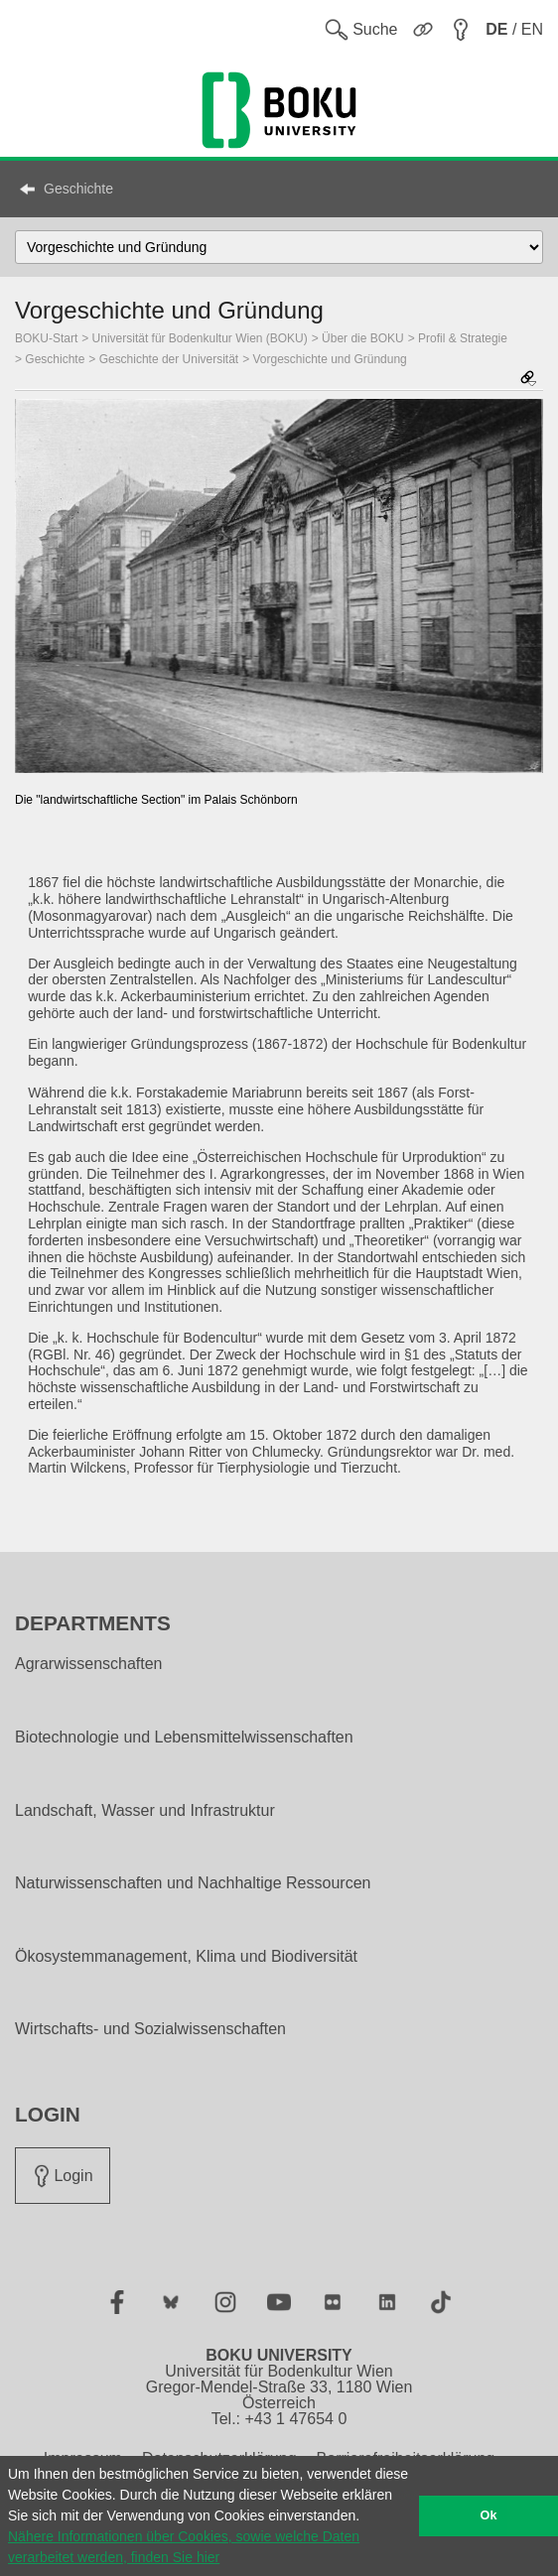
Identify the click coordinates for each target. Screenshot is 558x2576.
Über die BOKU (363, 338)
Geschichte (78, 188)
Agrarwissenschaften (89, 1664)
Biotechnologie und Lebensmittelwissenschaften (184, 1737)
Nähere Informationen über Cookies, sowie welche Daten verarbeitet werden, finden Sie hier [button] (183, 2546)
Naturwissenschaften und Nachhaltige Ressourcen (192, 1883)
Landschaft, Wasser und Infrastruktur (145, 1811)
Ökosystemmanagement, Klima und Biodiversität (186, 1957)
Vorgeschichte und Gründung (330, 359)
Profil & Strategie (462, 338)
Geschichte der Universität (169, 359)
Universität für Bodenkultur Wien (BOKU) (200, 338)
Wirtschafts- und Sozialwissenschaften (150, 2029)
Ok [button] (489, 2515)
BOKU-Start (46, 338)
